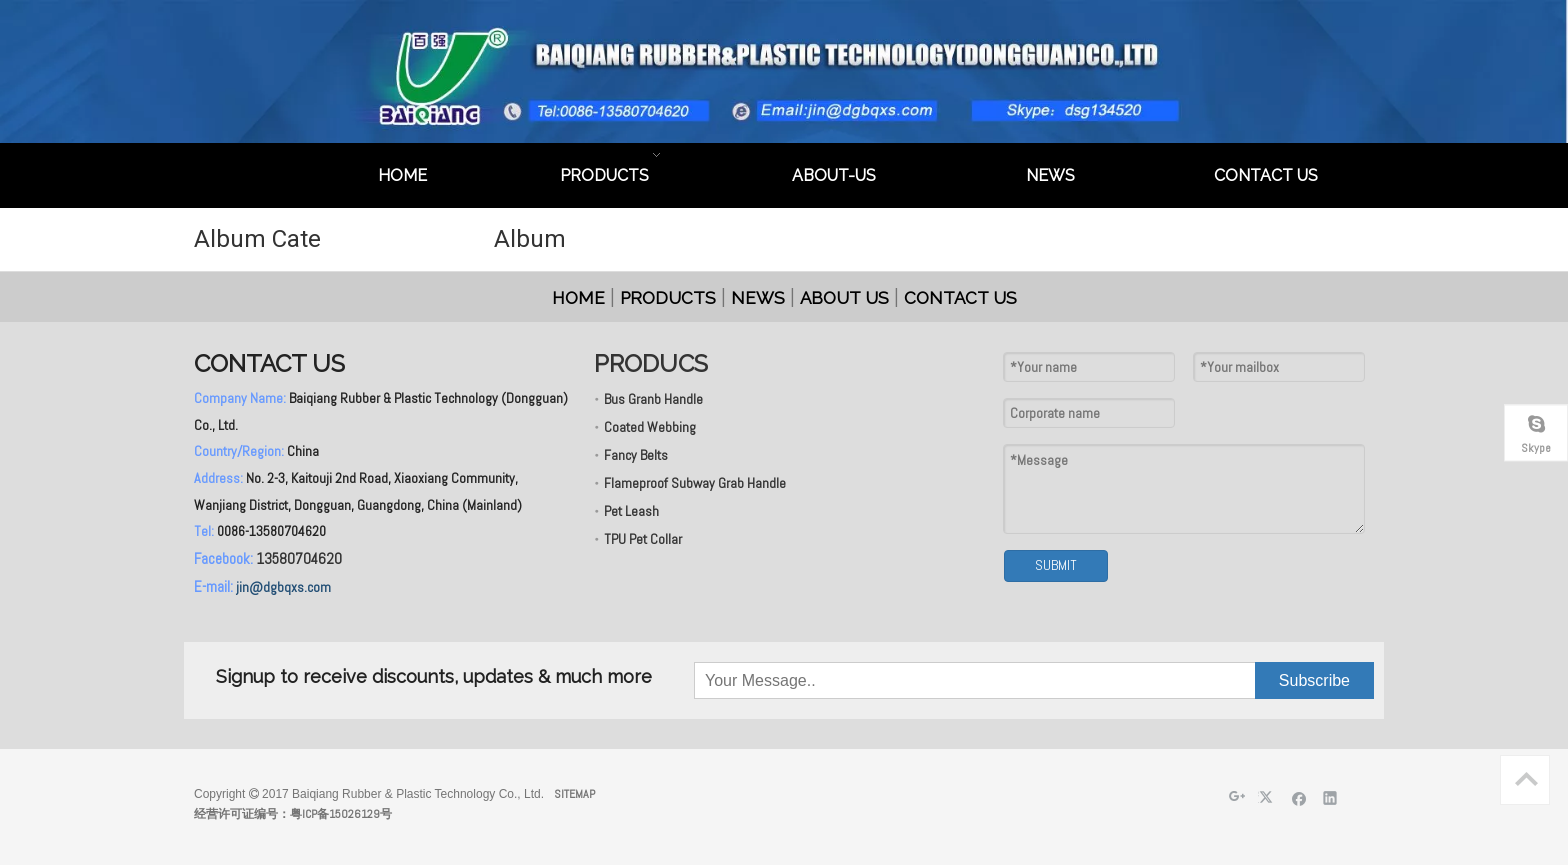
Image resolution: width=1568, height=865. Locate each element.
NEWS (758, 298)
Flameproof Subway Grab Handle (695, 483)
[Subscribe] (1314, 680)
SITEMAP (574, 794)
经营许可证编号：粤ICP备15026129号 (293, 814)
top (1526, 779)
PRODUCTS (668, 298)
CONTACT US (960, 298)
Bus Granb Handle (653, 399)
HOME (578, 298)
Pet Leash (631, 511)
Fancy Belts (636, 455)
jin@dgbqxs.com (283, 587)
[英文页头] (784, 71)
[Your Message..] (795, 680)
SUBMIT (1056, 565)
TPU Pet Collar (643, 539)
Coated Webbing (650, 427)
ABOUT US (844, 298)
